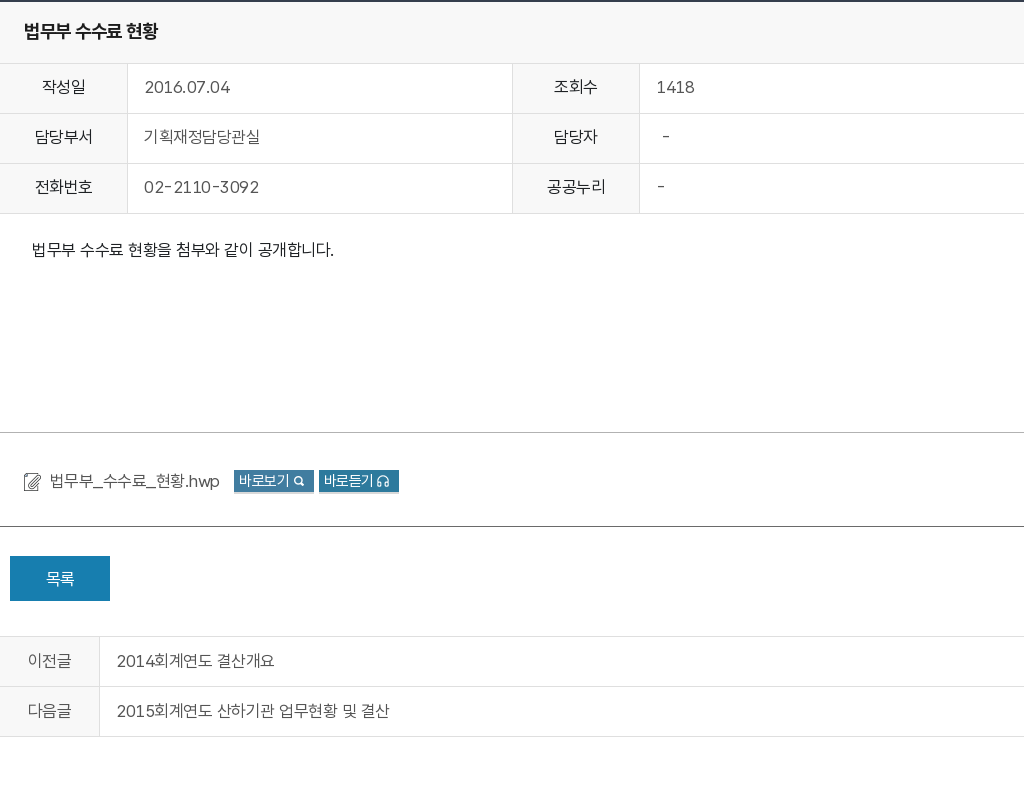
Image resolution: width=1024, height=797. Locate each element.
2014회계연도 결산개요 (195, 661)
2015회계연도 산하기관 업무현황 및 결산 (253, 711)
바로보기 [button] (264, 481)
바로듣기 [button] (349, 481)
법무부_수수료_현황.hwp (137, 481)
